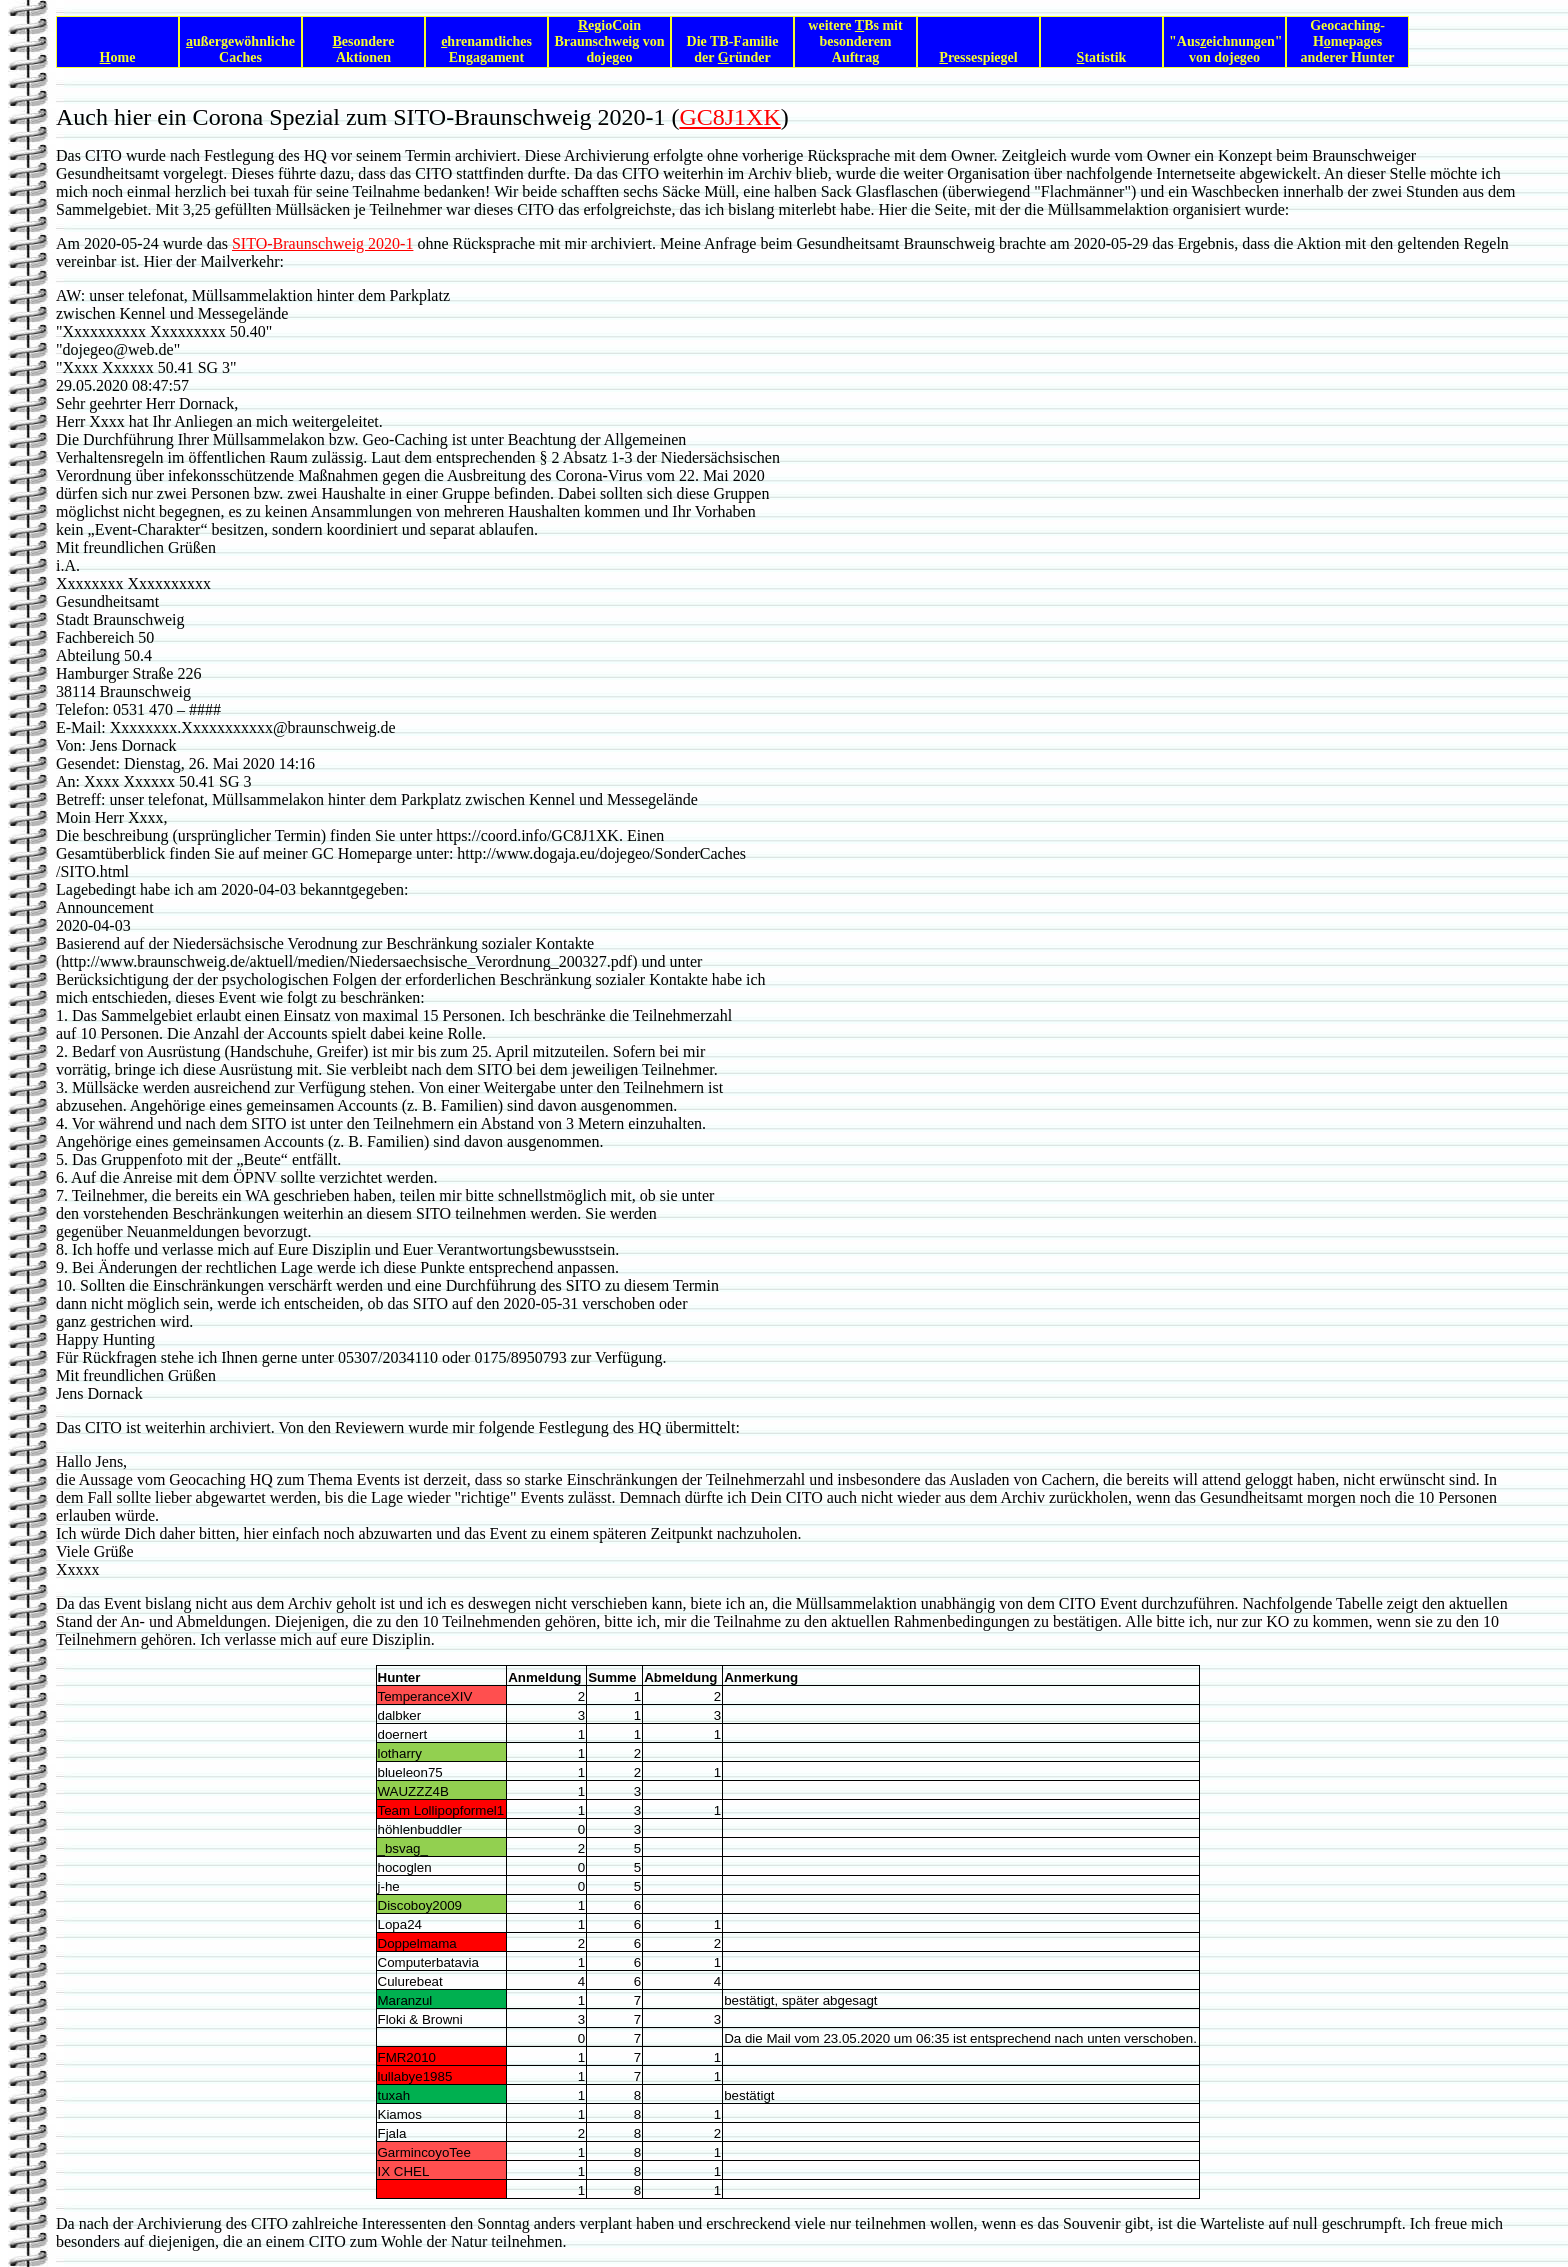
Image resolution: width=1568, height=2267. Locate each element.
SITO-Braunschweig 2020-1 (322, 243)
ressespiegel (978, 57)
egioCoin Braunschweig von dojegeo (609, 41)
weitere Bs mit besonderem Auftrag (855, 41)
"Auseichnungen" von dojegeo (1226, 49)
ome (118, 57)
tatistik (1102, 57)
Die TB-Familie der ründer (733, 49)
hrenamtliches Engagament (486, 49)
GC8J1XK (729, 117)
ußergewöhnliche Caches (240, 49)
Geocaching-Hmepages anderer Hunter (1348, 41)
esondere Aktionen (364, 49)
